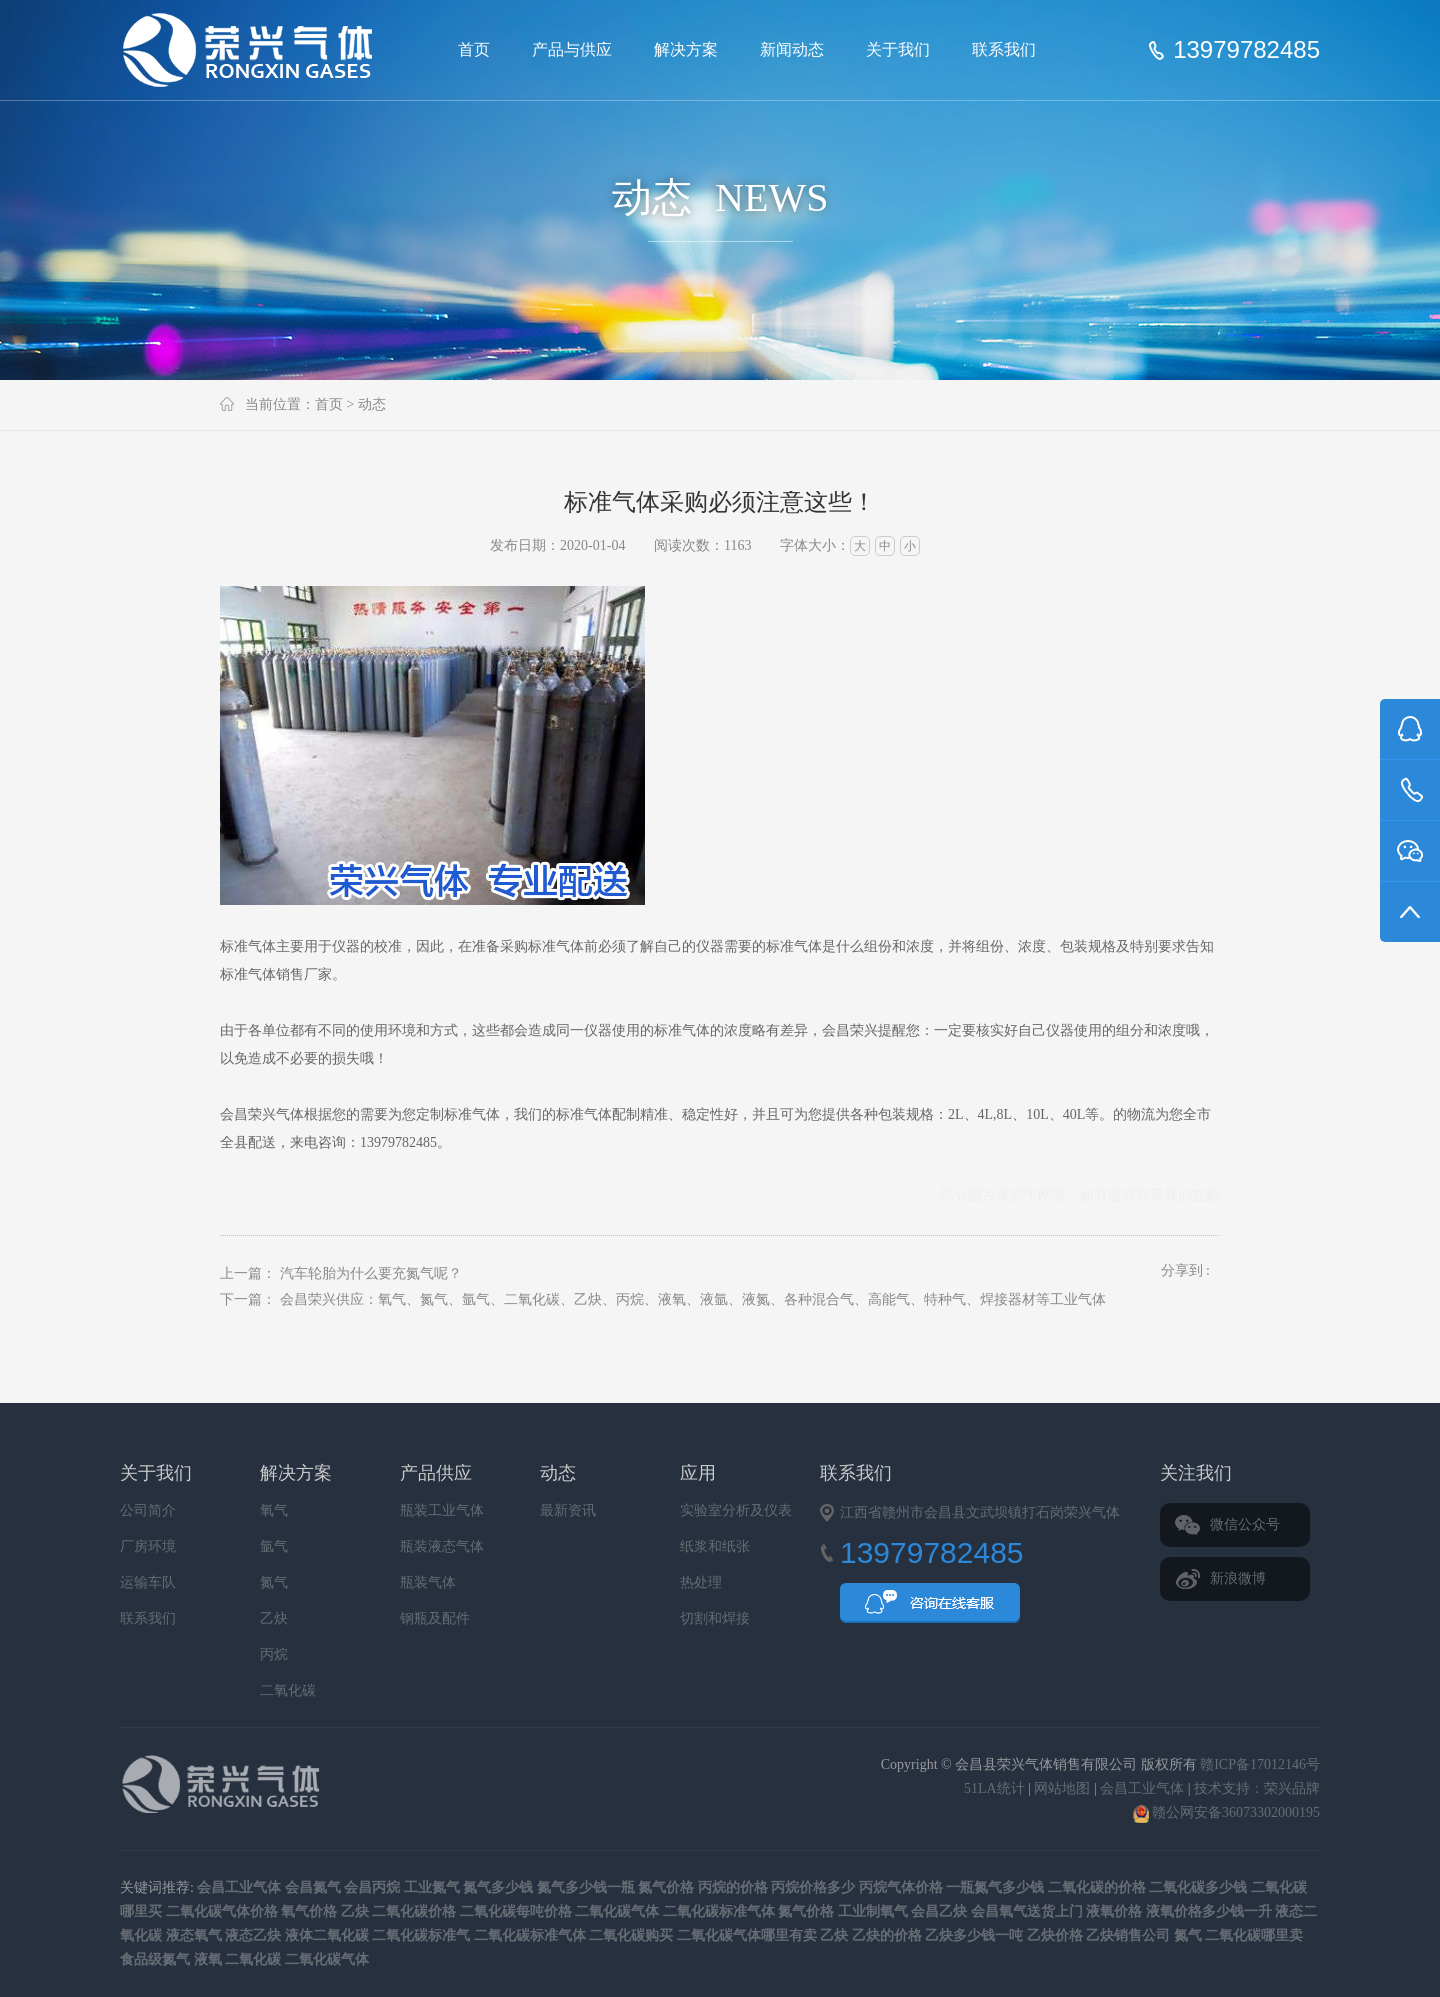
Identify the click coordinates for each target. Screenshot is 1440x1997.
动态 (372, 404)
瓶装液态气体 (442, 1546)
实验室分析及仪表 (736, 1510)
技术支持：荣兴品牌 (1257, 1788)
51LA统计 (994, 1788)
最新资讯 (568, 1510)
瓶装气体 (428, 1582)
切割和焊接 (715, 1618)
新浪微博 (1238, 1578)
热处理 (701, 1582)
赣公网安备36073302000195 (1227, 1812)
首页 (474, 49)
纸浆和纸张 (715, 1546)
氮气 (274, 1582)
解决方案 (686, 49)
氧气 (274, 1510)
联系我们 (1004, 49)
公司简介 (148, 1510)
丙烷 (274, 1654)
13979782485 (1246, 50)
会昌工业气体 (1142, 1788)
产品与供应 (572, 49)
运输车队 (148, 1582)
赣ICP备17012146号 (1260, 1764)
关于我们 (898, 49)
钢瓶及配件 (435, 1618)
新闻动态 (792, 49)
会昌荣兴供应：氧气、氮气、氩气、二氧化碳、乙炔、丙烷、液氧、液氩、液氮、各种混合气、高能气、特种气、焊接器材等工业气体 (693, 1299)
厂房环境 (148, 1546)
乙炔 (274, 1618)
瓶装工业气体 (442, 1510)
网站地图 (1062, 1788)
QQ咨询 (930, 1609)
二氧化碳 (288, 1690)
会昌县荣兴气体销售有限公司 (256, 50)
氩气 (274, 1546)
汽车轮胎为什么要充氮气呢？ (371, 1273)
